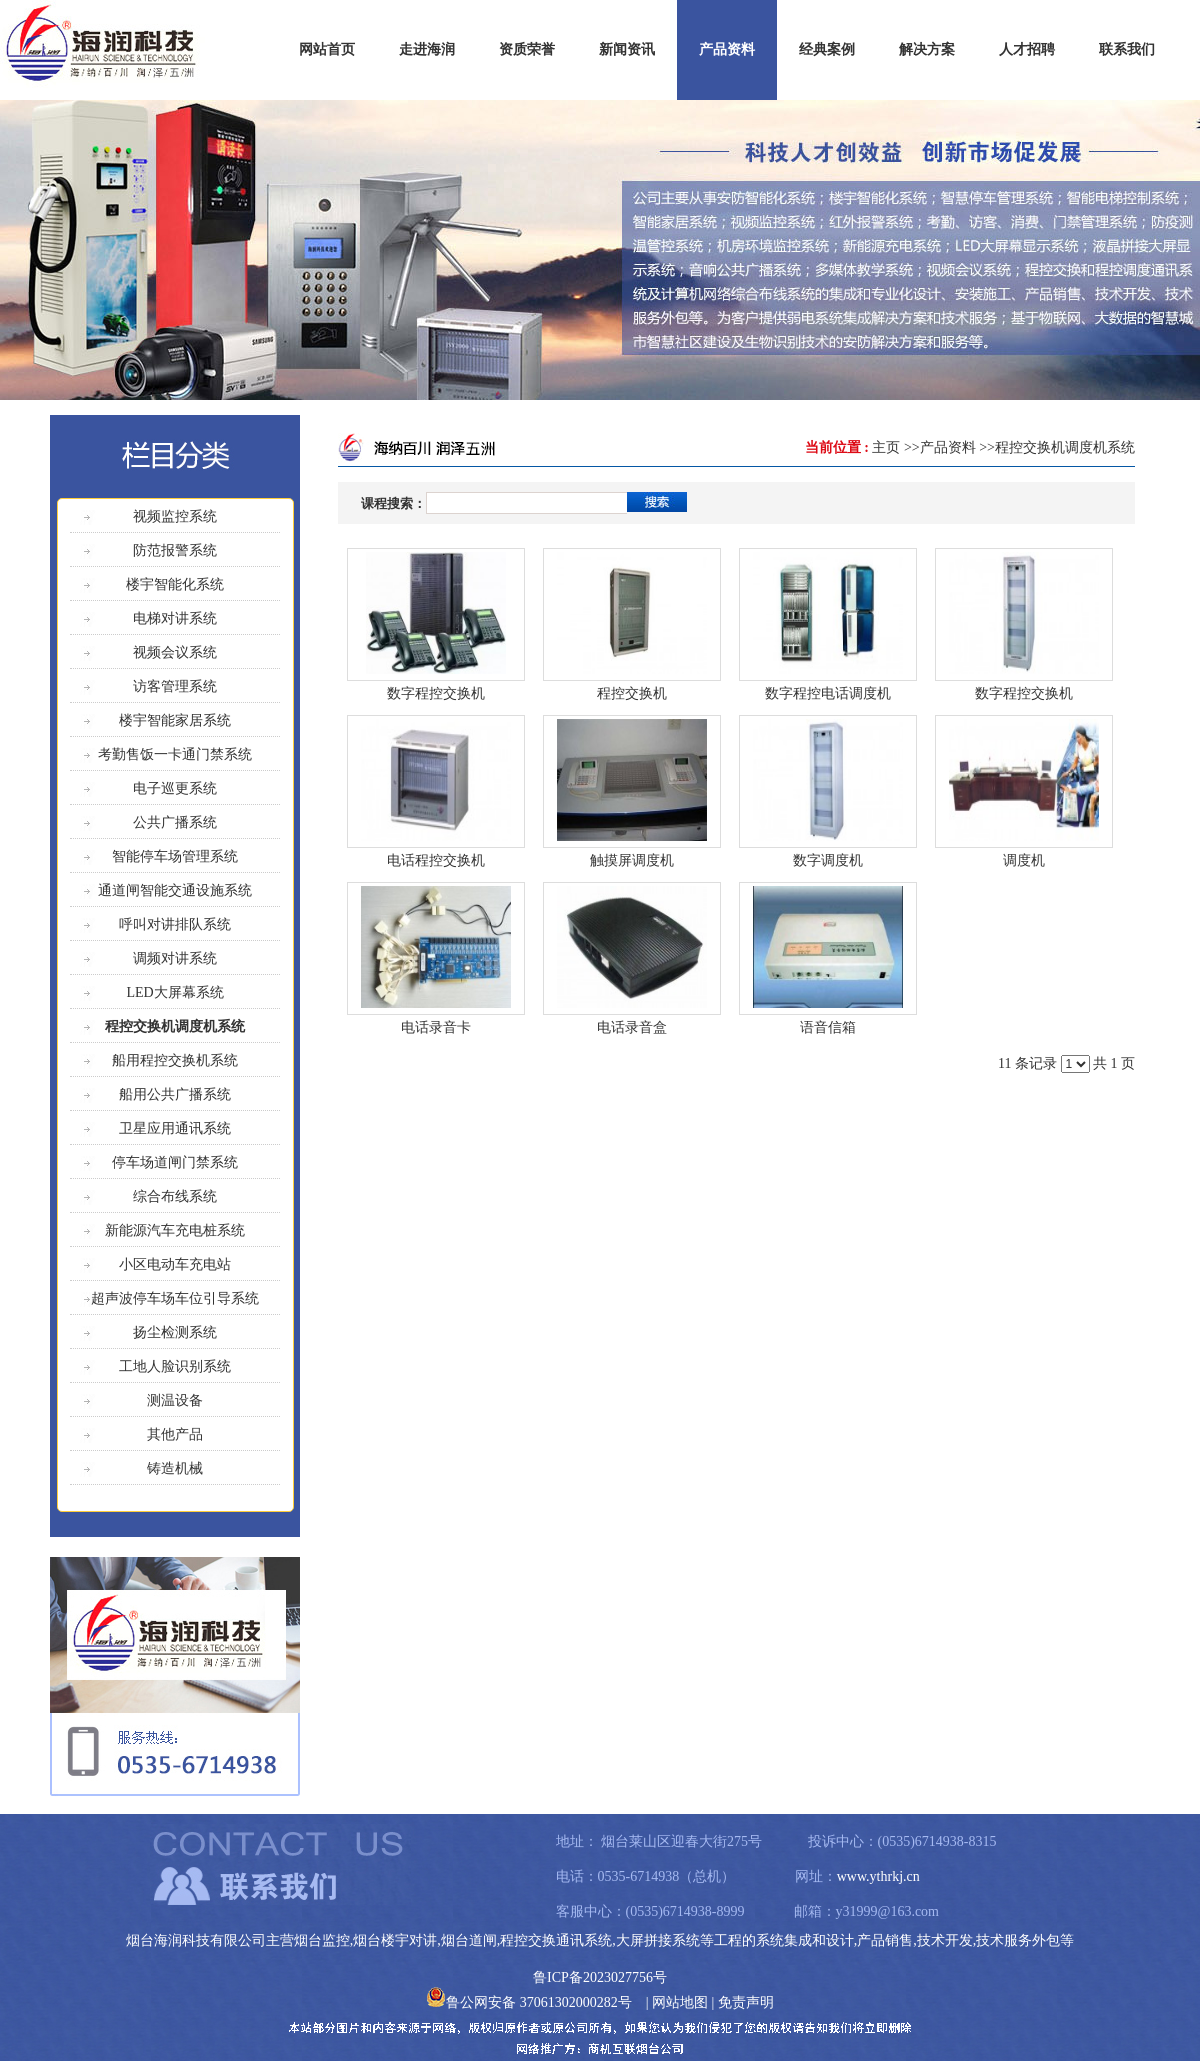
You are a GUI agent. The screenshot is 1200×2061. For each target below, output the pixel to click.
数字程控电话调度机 (828, 693)
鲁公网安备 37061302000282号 (529, 2002)
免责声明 (746, 2002)
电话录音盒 (632, 1027)
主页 (886, 447)
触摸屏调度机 (632, 860)
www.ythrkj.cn (878, 1876)
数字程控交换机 (436, 693)
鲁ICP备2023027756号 (600, 1977)
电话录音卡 (436, 1027)
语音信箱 (828, 1027)
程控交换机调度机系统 (1065, 447)
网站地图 (680, 2002)
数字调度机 (828, 860)
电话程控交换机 (436, 860)
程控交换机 (632, 693)
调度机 (1024, 860)
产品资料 (948, 447)
